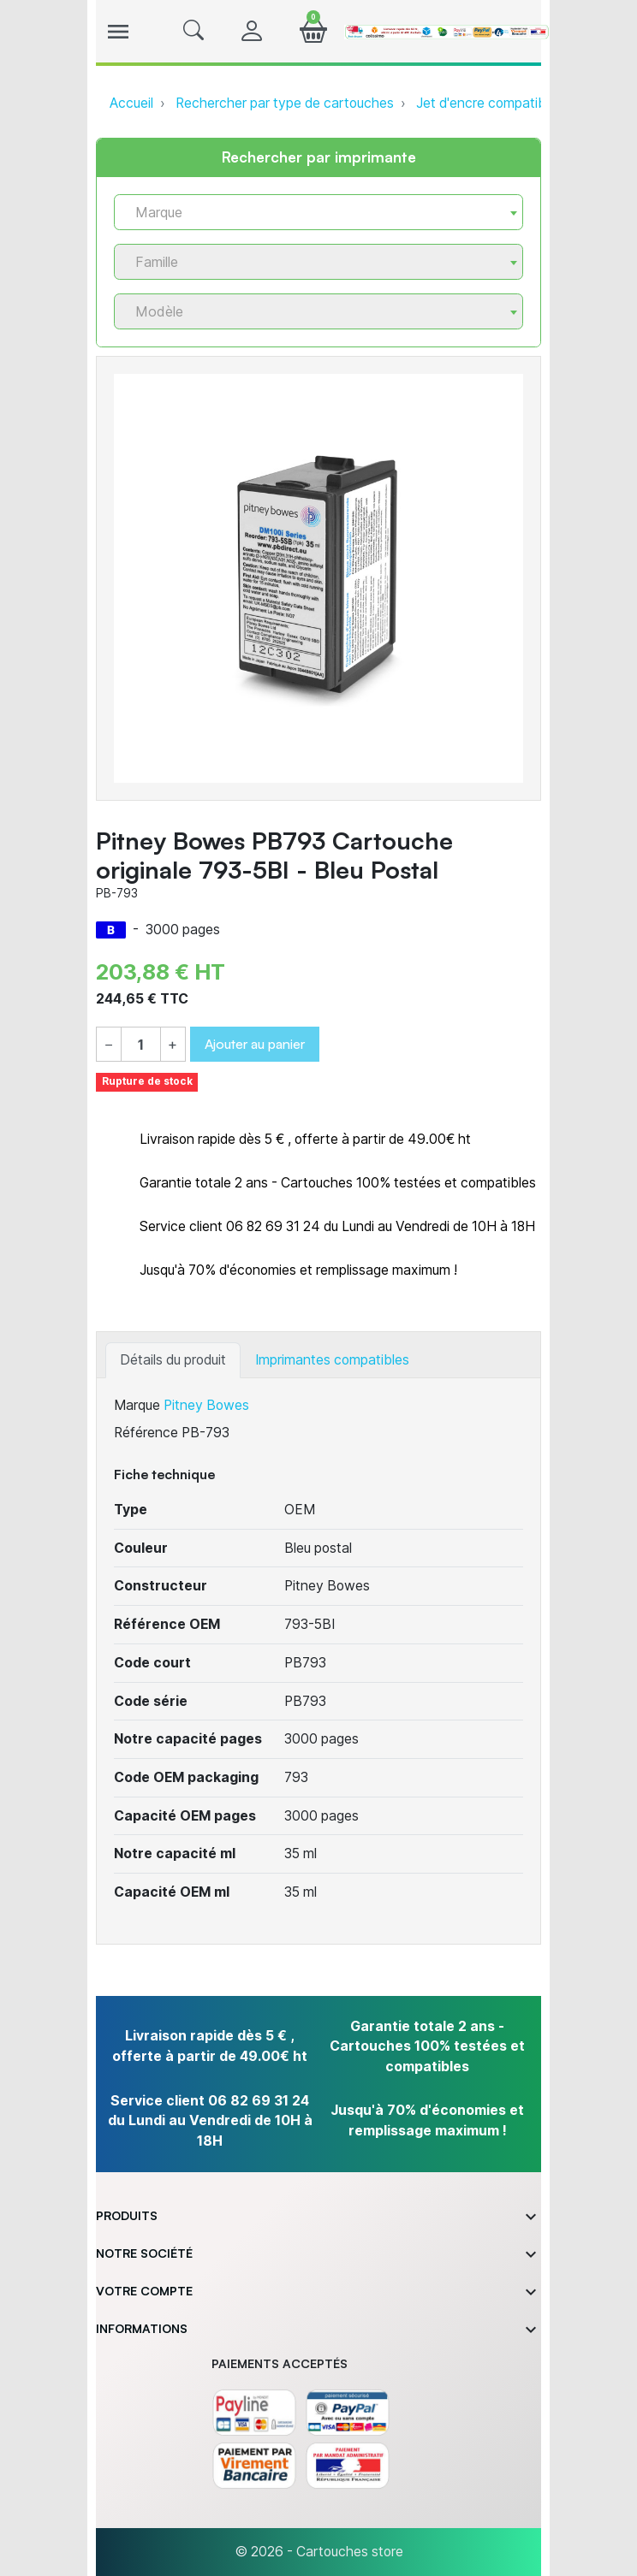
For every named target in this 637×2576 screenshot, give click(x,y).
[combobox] (318, 212)
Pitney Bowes (206, 1405)
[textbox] (311, 212)
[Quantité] (140, 1045)
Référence (146, 1432)
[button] (193, 31)
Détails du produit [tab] (173, 1360)
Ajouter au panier (255, 1043)
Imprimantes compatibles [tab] (332, 1360)
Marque (137, 1405)
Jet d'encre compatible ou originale (522, 103)
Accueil (131, 103)
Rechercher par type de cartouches (285, 103)
